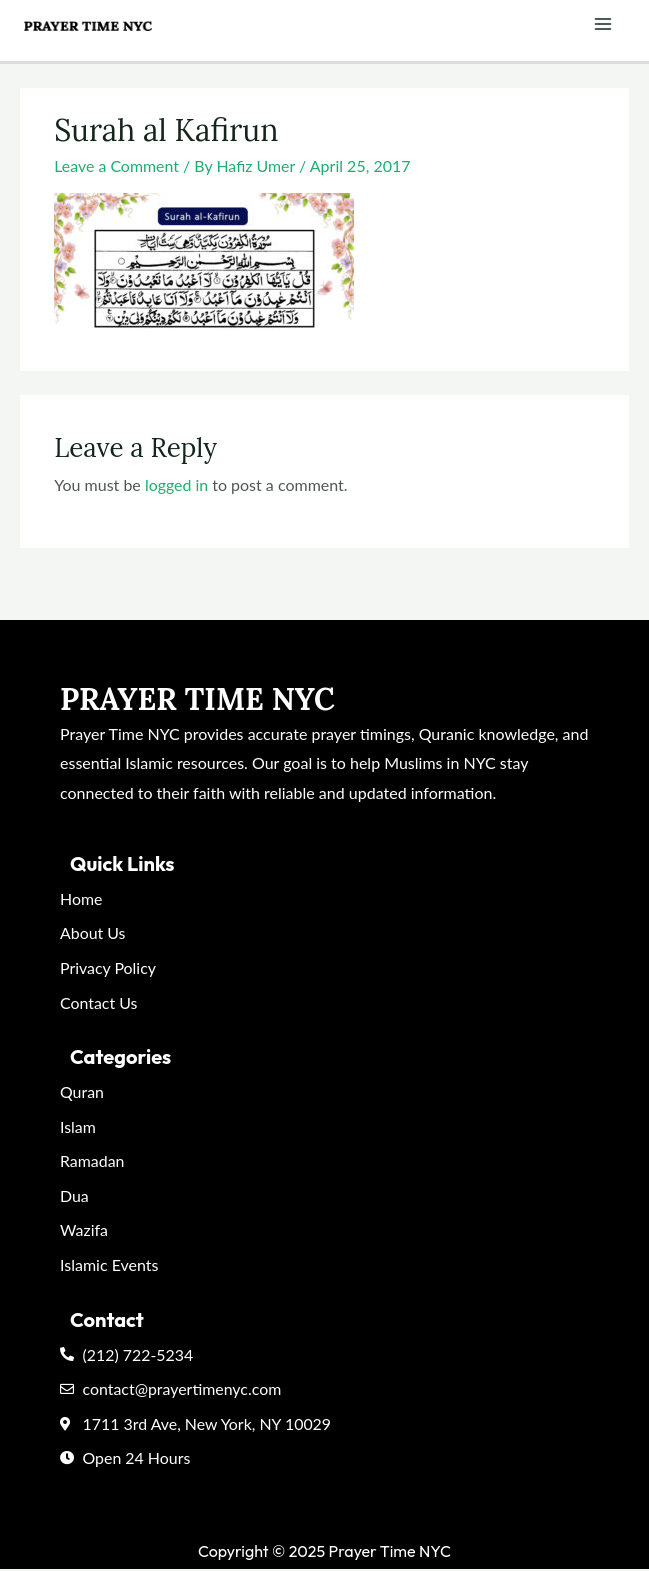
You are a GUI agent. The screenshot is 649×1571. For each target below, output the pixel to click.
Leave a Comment (116, 165)
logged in (177, 484)
